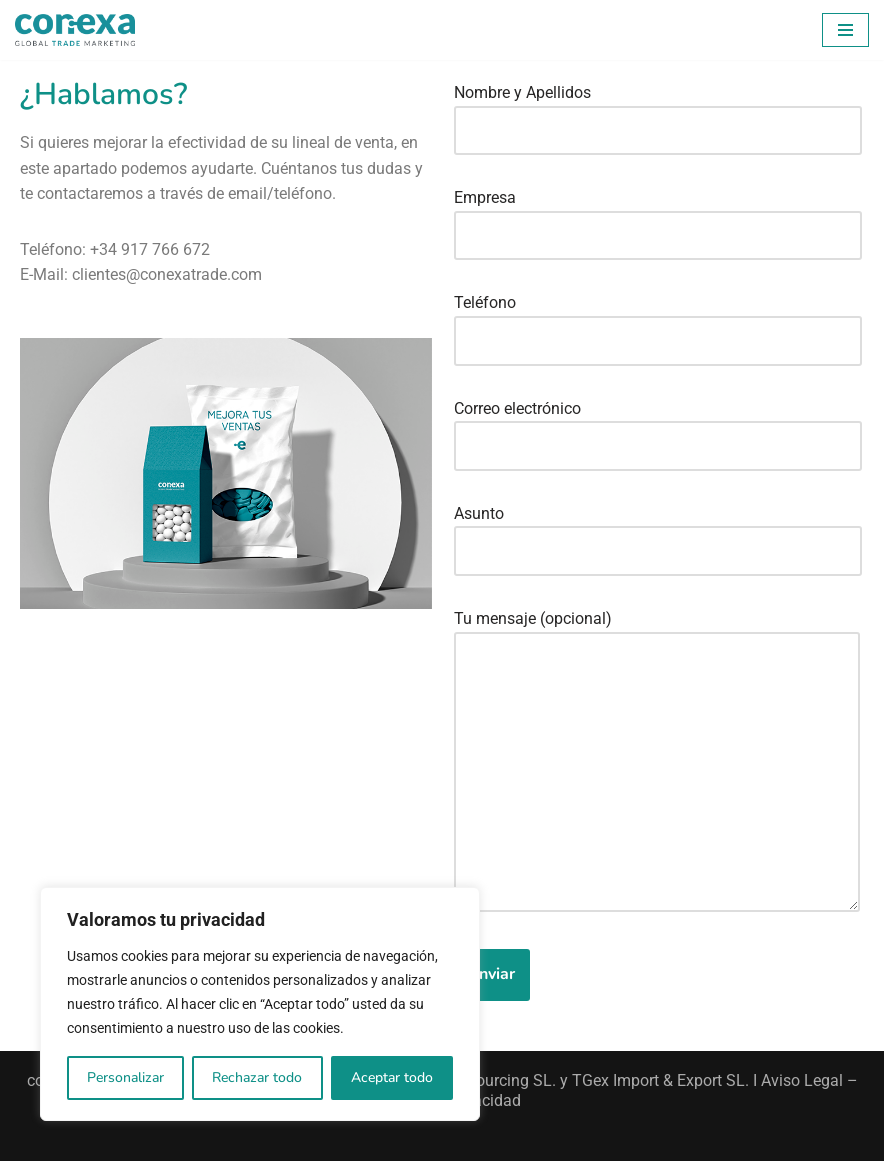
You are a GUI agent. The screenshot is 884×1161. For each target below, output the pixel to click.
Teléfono (658, 321)
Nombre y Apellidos (658, 111)
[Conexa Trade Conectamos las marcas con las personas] (75, 30)
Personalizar (125, 1077)
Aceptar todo (392, 1077)
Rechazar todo (257, 1077)
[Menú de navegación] (845, 30)
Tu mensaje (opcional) (657, 762)
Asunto (658, 532)
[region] (260, 1004)
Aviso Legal (802, 1080)
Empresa (658, 216)
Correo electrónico (658, 427)
